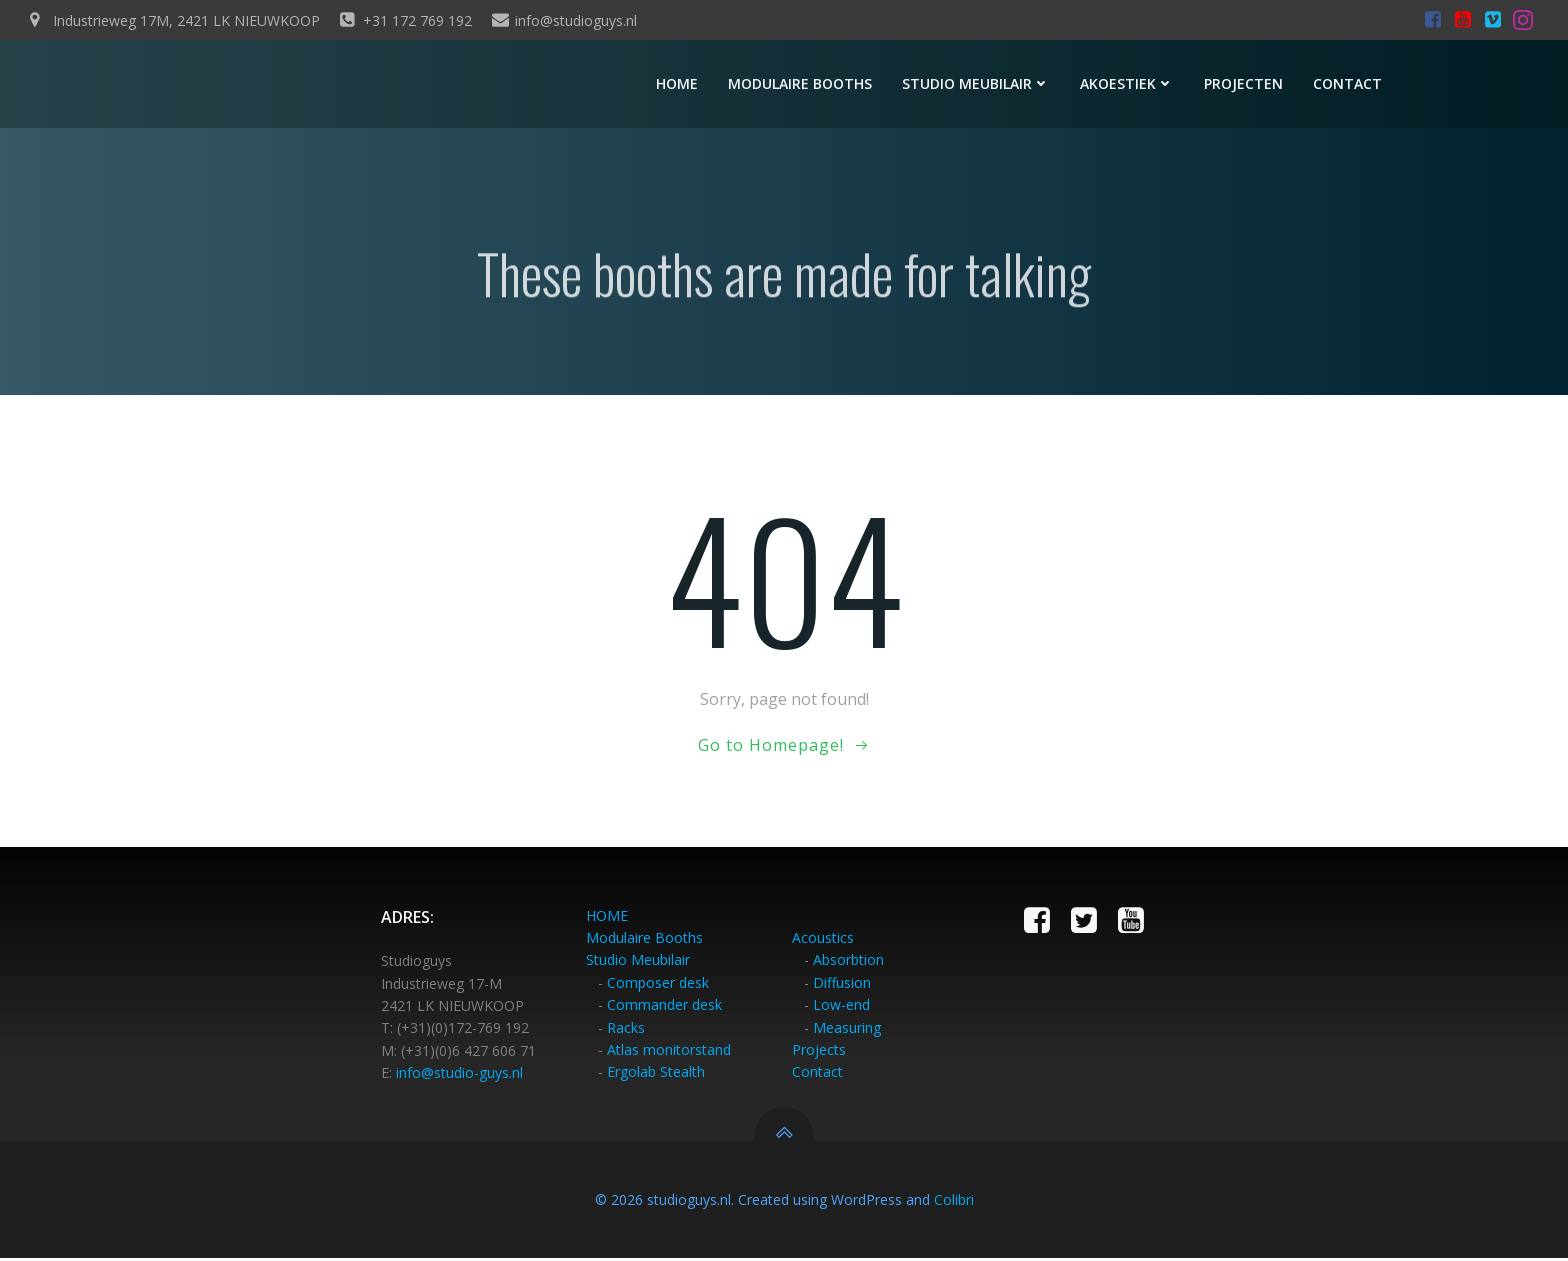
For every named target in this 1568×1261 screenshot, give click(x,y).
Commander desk (665, 1008)
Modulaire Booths (645, 941)
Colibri (954, 1202)
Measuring (847, 1030)
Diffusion (842, 986)
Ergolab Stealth (657, 1075)
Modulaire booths (803, 85)
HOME (608, 919)
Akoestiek (1130, 85)
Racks (627, 1030)
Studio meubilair (979, 85)
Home (680, 85)
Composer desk (659, 986)
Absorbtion (848, 963)
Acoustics (823, 941)
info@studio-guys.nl (460, 1076)
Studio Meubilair (639, 963)
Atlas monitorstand (670, 1053)
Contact (1350, 85)
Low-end (841, 1008)
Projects (819, 1053)
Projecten (1246, 85)
